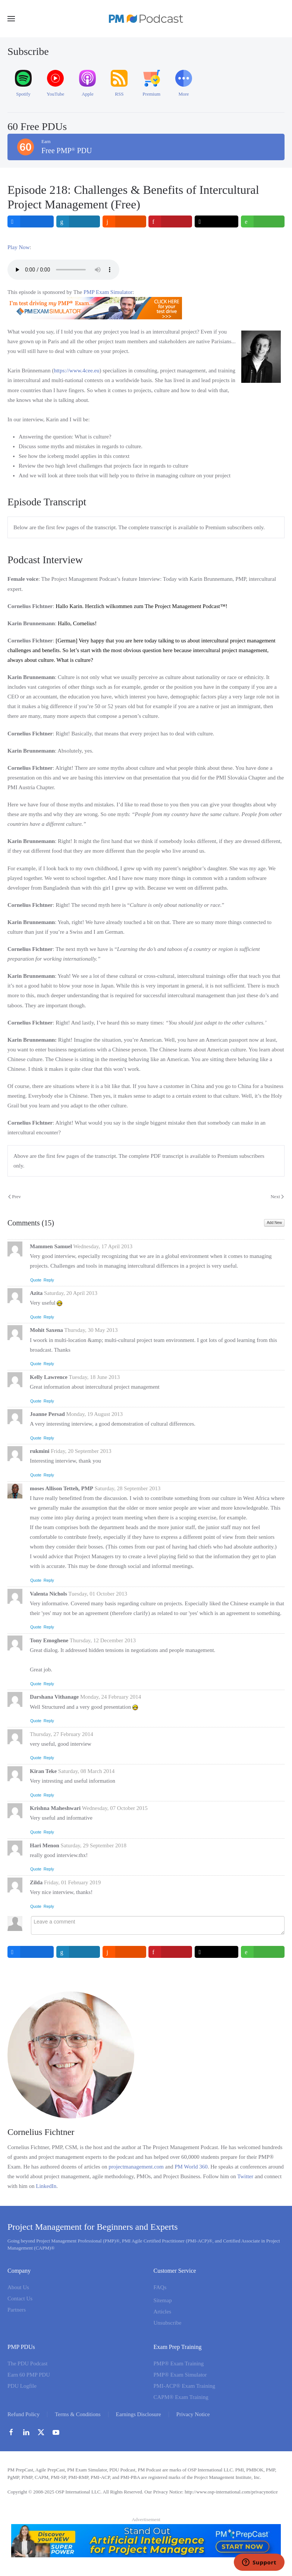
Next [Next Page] (277, 1196)
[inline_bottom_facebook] (30, 1952)
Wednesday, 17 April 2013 (102, 1246)
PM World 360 (191, 2167)
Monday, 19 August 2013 (94, 1414)
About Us (18, 2287)
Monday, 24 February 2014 (110, 1697)
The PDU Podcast (27, 2363)
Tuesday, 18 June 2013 (94, 1377)
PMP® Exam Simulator (180, 2375)
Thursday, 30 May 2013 (90, 1330)
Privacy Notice (193, 2414)
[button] (11, 18)
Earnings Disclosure (138, 2414)
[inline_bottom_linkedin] (78, 1952)
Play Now (18, 247)
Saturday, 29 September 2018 (94, 1845)
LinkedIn (46, 2186)
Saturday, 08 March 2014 (86, 1771)
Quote (35, 1280)
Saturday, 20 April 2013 (70, 1293)
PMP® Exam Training (179, 2363)
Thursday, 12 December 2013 (103, 1640)
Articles (162, 2312)
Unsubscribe (168, 2323)
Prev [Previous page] (14, 1196)
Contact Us (19, 2298)
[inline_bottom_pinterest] (170, 1952)
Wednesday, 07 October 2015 (115, 1808)
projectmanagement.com (136, 2167)
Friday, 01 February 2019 (72, 1882)
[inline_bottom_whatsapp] (263, 1952)
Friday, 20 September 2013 (81, 1451)
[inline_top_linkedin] (78, 221)
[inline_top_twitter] (216, 221)
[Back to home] (146, 18)
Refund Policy (23, 2414)
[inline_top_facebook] (30, 221)
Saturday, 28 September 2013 (128, 1488)
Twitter (245, 2176)
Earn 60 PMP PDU (28, 2375)
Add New (274, 1223)
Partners (16, 2310)
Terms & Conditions (77, 2414)
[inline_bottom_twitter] (216, 1952)
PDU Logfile (22, 2386)
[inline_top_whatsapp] (263, 221)
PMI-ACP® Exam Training (185, 2386)
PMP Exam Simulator (108, 292)
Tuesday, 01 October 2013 (97, 1594)
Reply (49, 1280)
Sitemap (163, 2300)
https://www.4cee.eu (76, 370)
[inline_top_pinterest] (170, 221)
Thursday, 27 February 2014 (61, 1734)
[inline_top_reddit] (124, 221)
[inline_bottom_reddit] (124, 1952)
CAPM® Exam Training (181, 2397)
